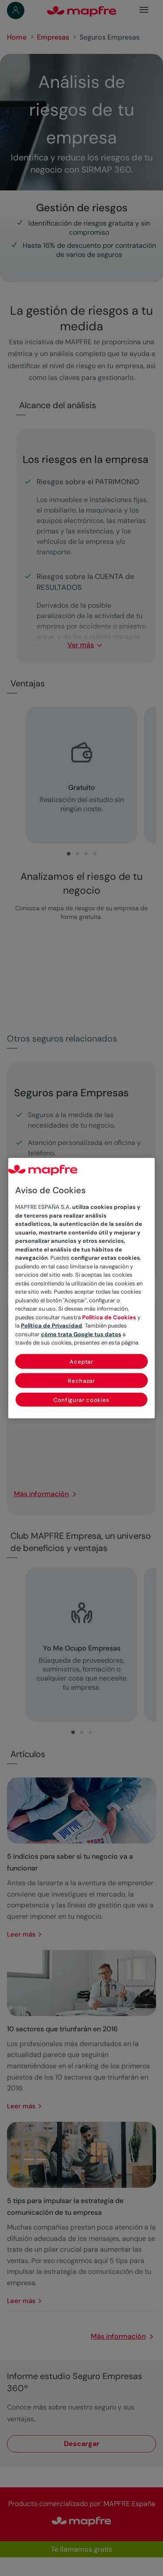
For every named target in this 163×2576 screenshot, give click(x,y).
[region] (81, 1288)
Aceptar (81, 1361)
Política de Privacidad (51, 1325)
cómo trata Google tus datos (81, 1334)
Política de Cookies (109, 1317)
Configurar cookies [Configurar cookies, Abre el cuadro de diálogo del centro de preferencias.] (81, 1399)
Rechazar (81, 1380)
